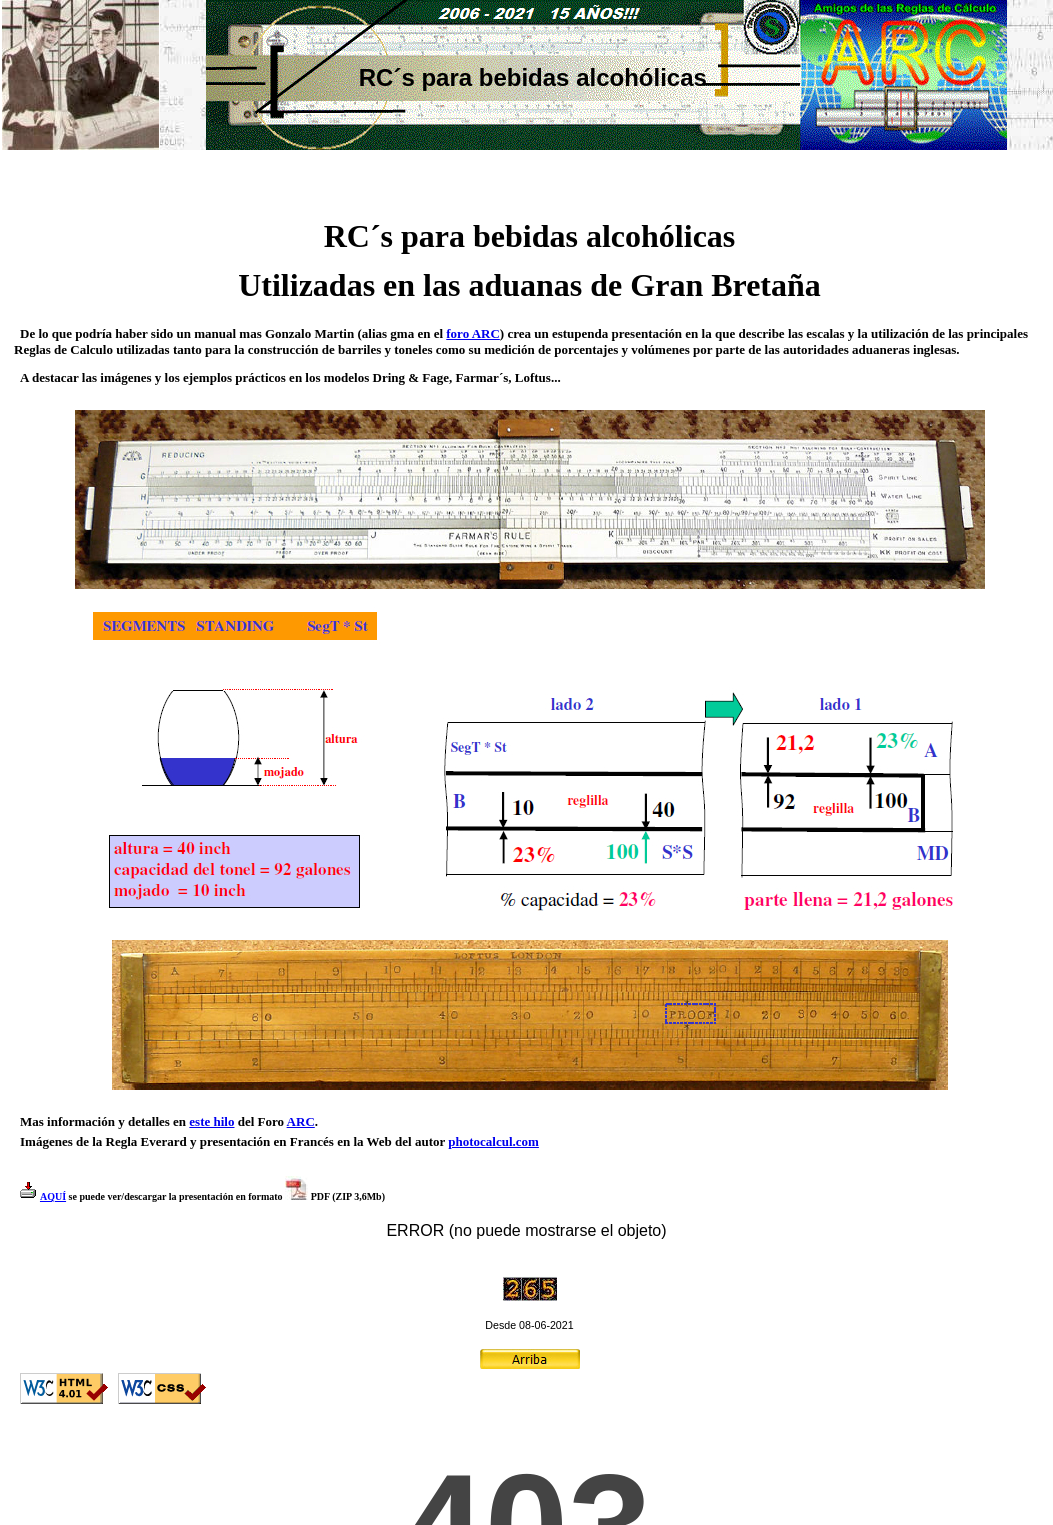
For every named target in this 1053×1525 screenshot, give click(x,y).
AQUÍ (53, 1196)
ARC (301, 1121)
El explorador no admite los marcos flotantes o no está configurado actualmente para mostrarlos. (526, 1472)
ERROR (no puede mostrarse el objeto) (526, 1230)
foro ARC (473, 333)
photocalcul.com (493, 1141)
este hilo (211, 1121)
